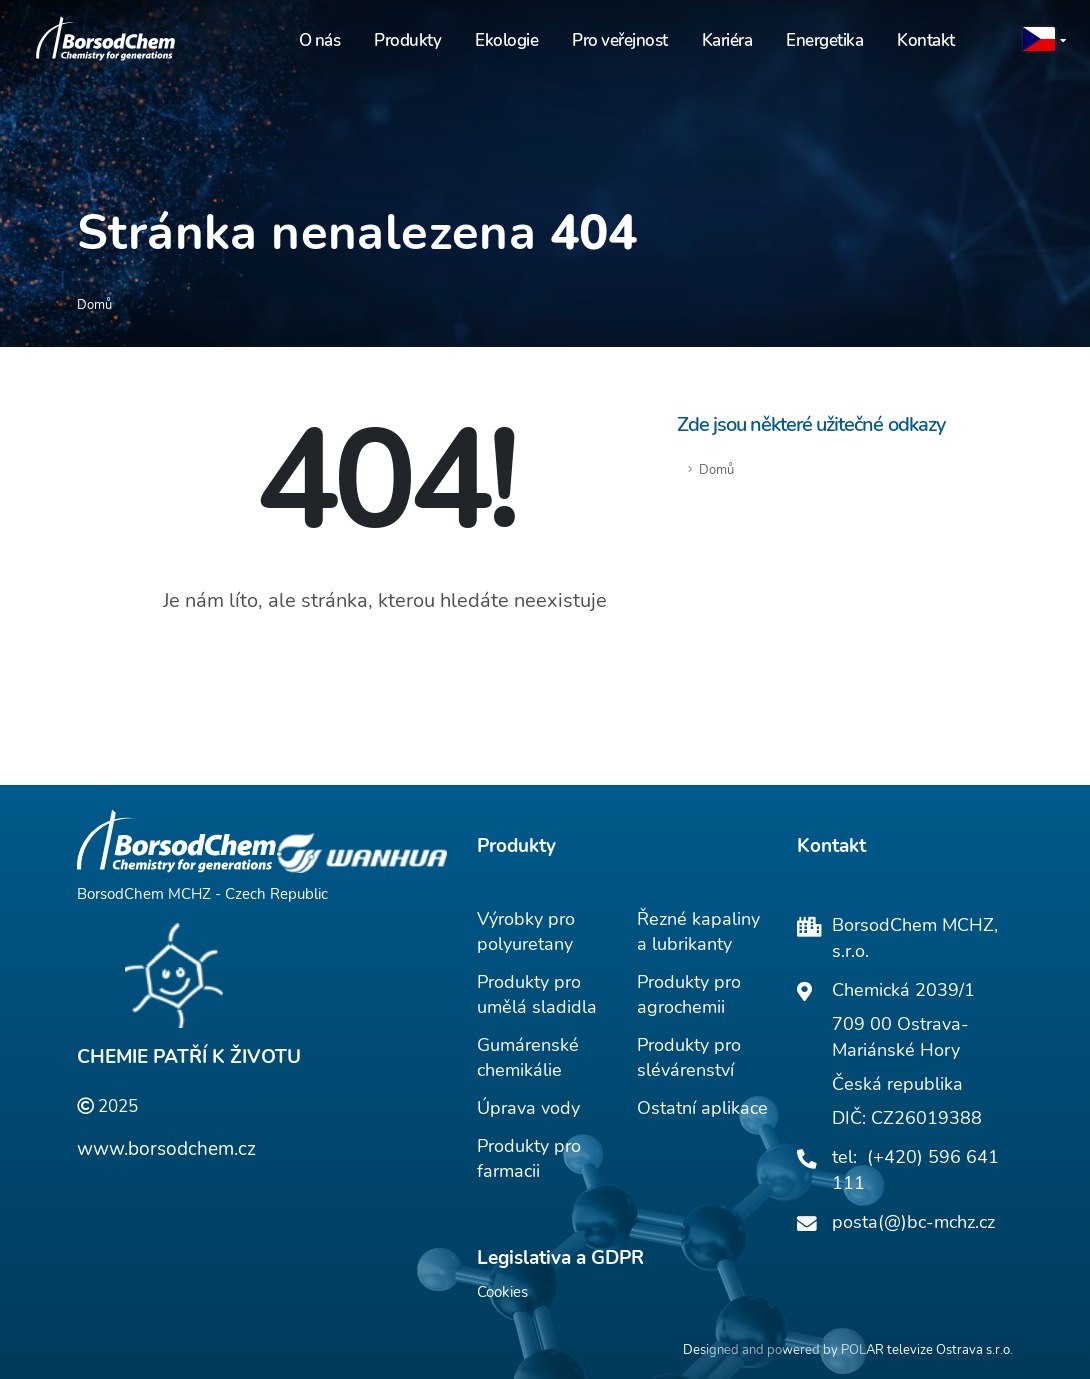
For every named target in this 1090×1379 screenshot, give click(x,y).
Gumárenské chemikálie (528, 1057)
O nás (320, 40)
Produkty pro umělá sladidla (537, 994)
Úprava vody (528, 1108)
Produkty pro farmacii (529, 1158)
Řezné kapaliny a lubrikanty (698, 931)
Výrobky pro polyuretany (526, 931)
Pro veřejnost (620, 40)
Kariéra (727, 40)
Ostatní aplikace (702, 1108)
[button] (1045, 40)
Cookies (502, 1292)
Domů (716, 469)
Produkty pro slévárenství (689, 1057)
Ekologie (506, 40)
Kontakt (926, 40)
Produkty (407, 40)
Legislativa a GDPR (560, 1258)
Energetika (824, 40)
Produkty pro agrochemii (689, 994)
